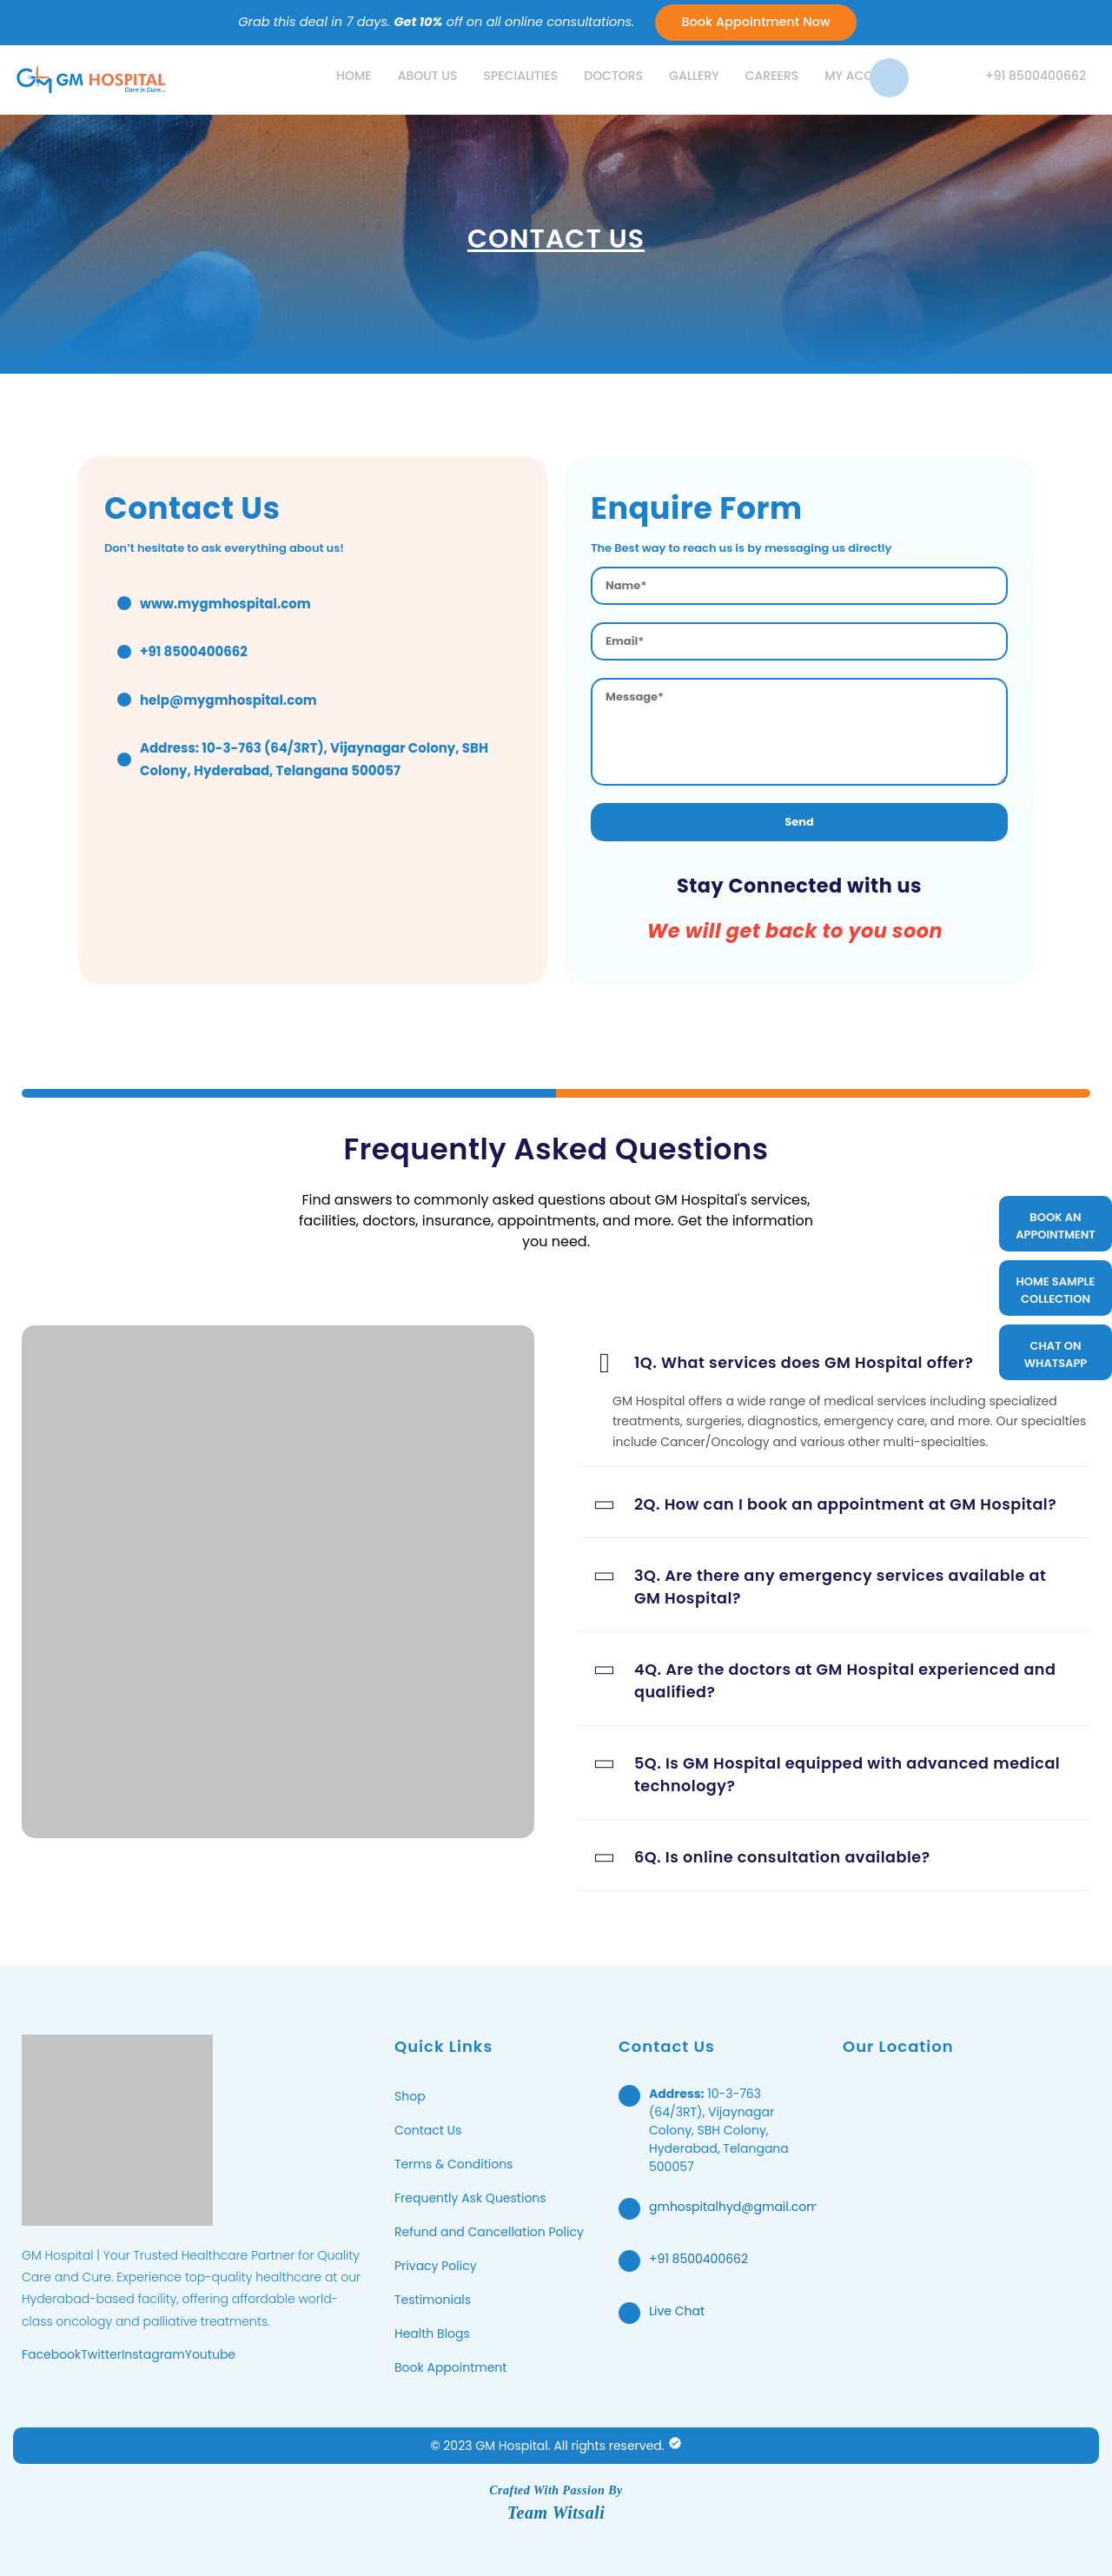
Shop (410, 2096)
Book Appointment (450, 2367)
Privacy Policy (435, 2265)
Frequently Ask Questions (470, 2198)
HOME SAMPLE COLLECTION (1055, 1290)
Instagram (153, 2354)
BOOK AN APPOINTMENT (1055, 1226)
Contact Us (427, 2130)
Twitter (101, 2354)
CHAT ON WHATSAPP (1055, 1354)
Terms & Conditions (453, 2164)
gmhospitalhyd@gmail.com (734, 2206)
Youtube (210, 2354)
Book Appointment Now (755, 21)
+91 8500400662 (698, 2258)
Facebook (51, 2354)
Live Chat (677, 2311)
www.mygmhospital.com (225, 603)
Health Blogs (432, 2333)
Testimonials (432, 2299)
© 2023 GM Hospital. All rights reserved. (547, 2445)
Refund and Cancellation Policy (489, 2232)
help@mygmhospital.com (228, 700)
